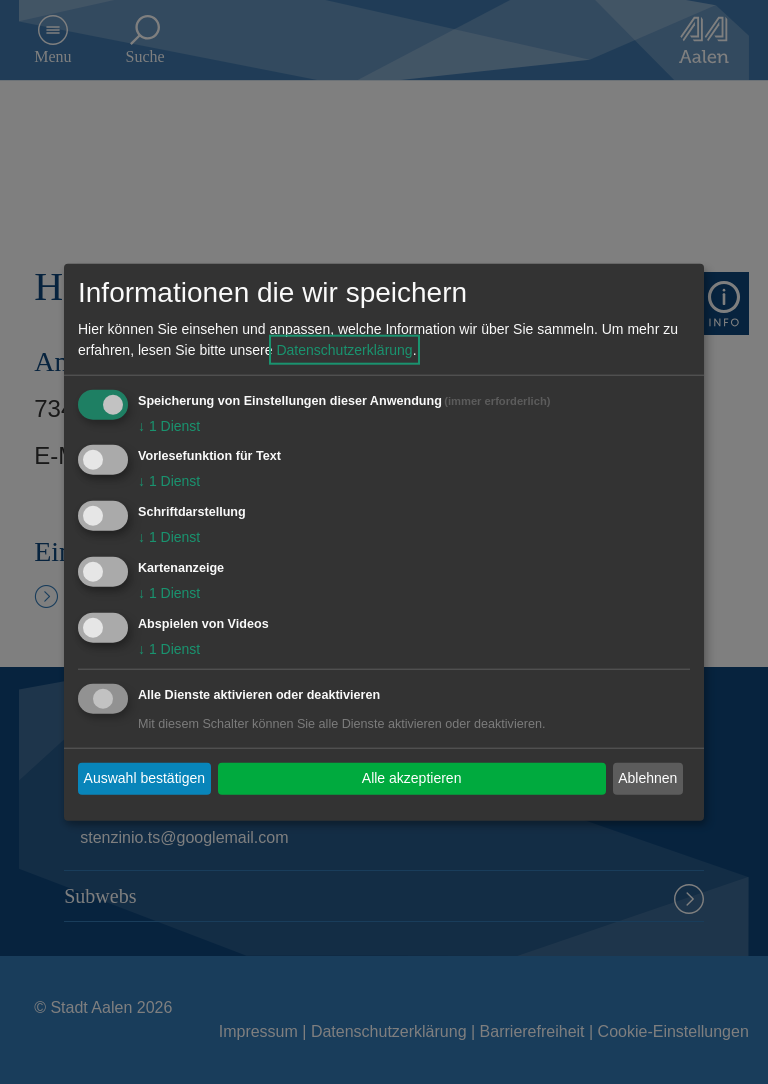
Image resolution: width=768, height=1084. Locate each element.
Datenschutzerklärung (344, 349)
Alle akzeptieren (412, 778)
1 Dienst (169, 425)
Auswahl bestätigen (144, 778)
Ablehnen (647, 778)
